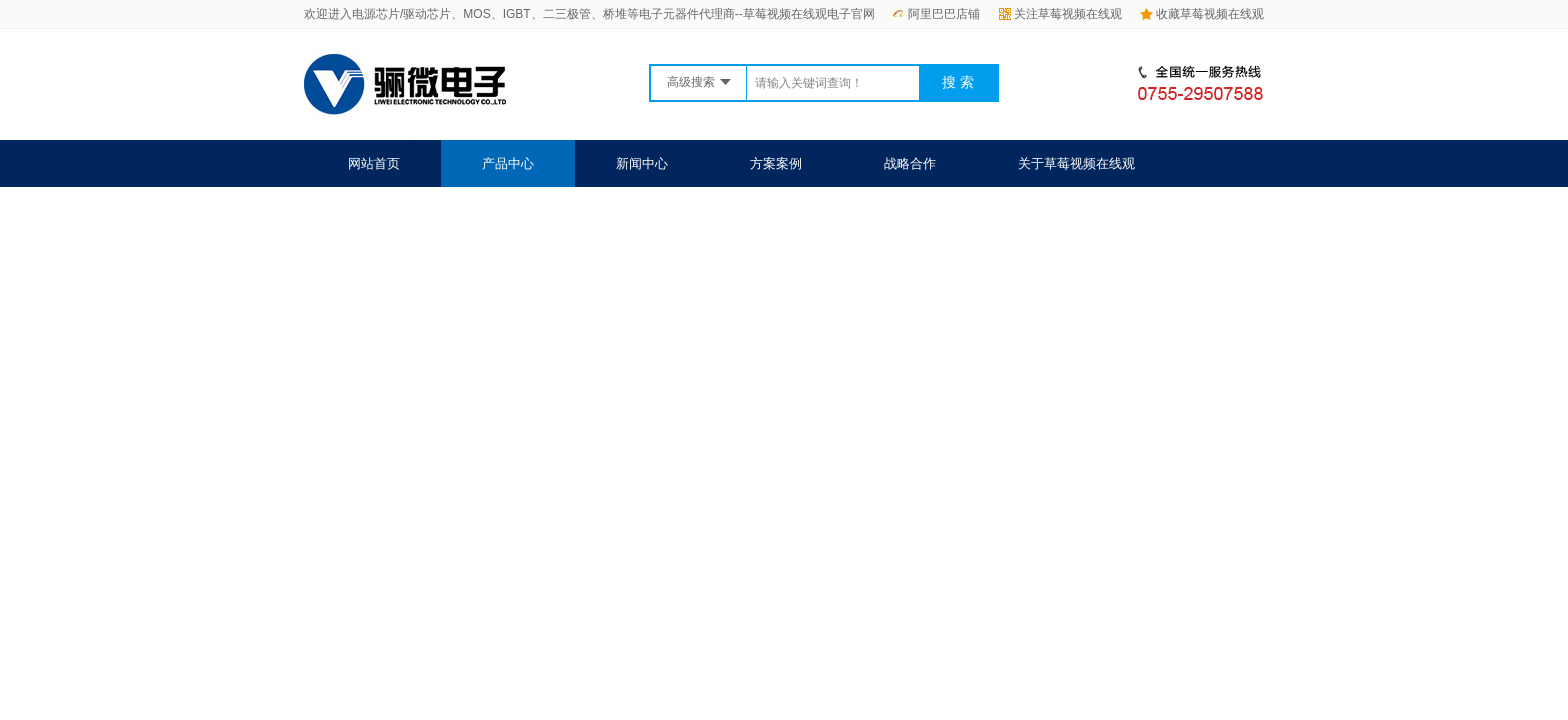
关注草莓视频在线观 (1060, 14)
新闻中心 (642, 163)
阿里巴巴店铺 (936, 14)
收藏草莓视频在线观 (1202, 14)
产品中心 (508, 163)
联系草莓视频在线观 (406, 210)
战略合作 (910, 163)
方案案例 (776, 163)
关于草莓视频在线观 (1076, 163)
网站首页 (374, 163)
